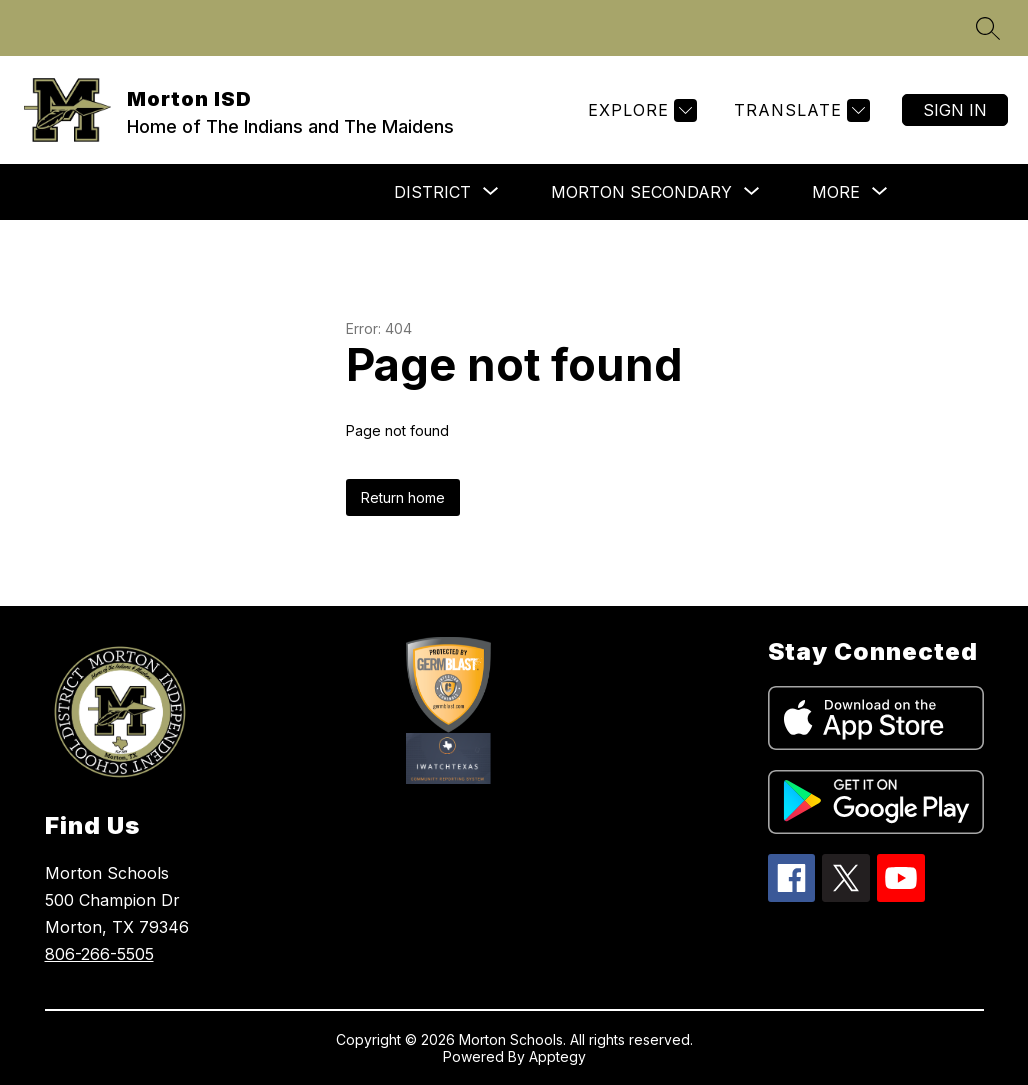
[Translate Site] (799, 110)
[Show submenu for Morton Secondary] (641, 192)
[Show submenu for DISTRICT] (432, 192)
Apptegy (557, 1056)
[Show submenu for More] (836, 192)
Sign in (955, 110)
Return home (403, 497)
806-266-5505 (99, 954)
